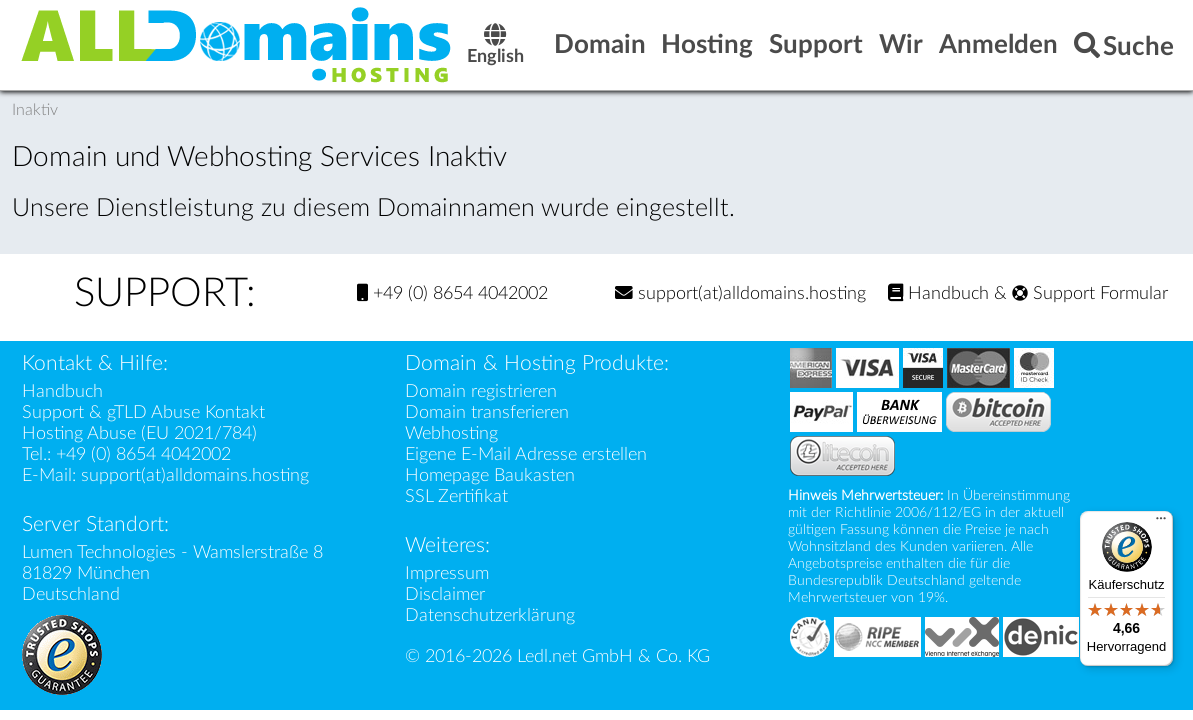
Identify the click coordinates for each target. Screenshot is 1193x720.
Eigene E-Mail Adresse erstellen (526, 454)
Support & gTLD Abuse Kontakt (143, 412)
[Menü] (1161, 523)
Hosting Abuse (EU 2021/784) (139, 433)
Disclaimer (445, 594)
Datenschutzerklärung (490, 615)
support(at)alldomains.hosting (740, 293)
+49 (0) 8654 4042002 (452, 293)
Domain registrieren (481, 391)
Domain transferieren (487, 412)
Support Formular (1090, 293)
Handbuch (938, 293)
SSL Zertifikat (456, 496)
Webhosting (451, 433)
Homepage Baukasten (490, 475)
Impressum (447, 573)
